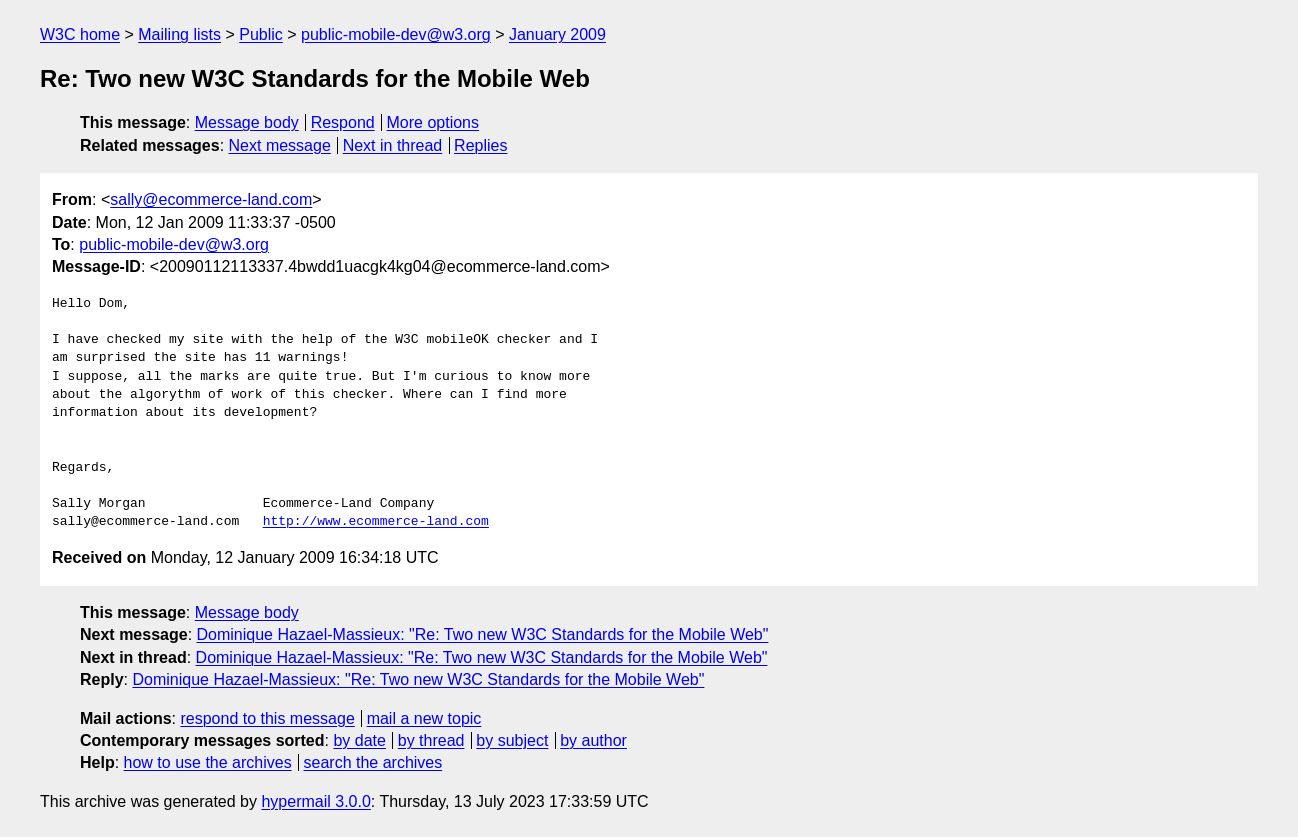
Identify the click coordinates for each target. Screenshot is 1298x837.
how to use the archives (208, 762)
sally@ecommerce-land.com (211, 199)
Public (261, 34)
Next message (280, 145)
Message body (247, 122)
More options (433, 122)
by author (593, 740)
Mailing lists (179, 34)
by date (359, 740)
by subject (512, 740)
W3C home (80, 34)
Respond (343, 122)
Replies (480, 145)
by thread (431, 740)
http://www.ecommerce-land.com (376, 522)
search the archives (373, 762)
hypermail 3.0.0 (315, 801)
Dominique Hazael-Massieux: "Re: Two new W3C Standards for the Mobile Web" (483, 634)
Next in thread (393, 145)
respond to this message (267, 718)
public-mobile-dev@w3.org (396, 34)
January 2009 (557, 34)
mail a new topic (424, 718)
